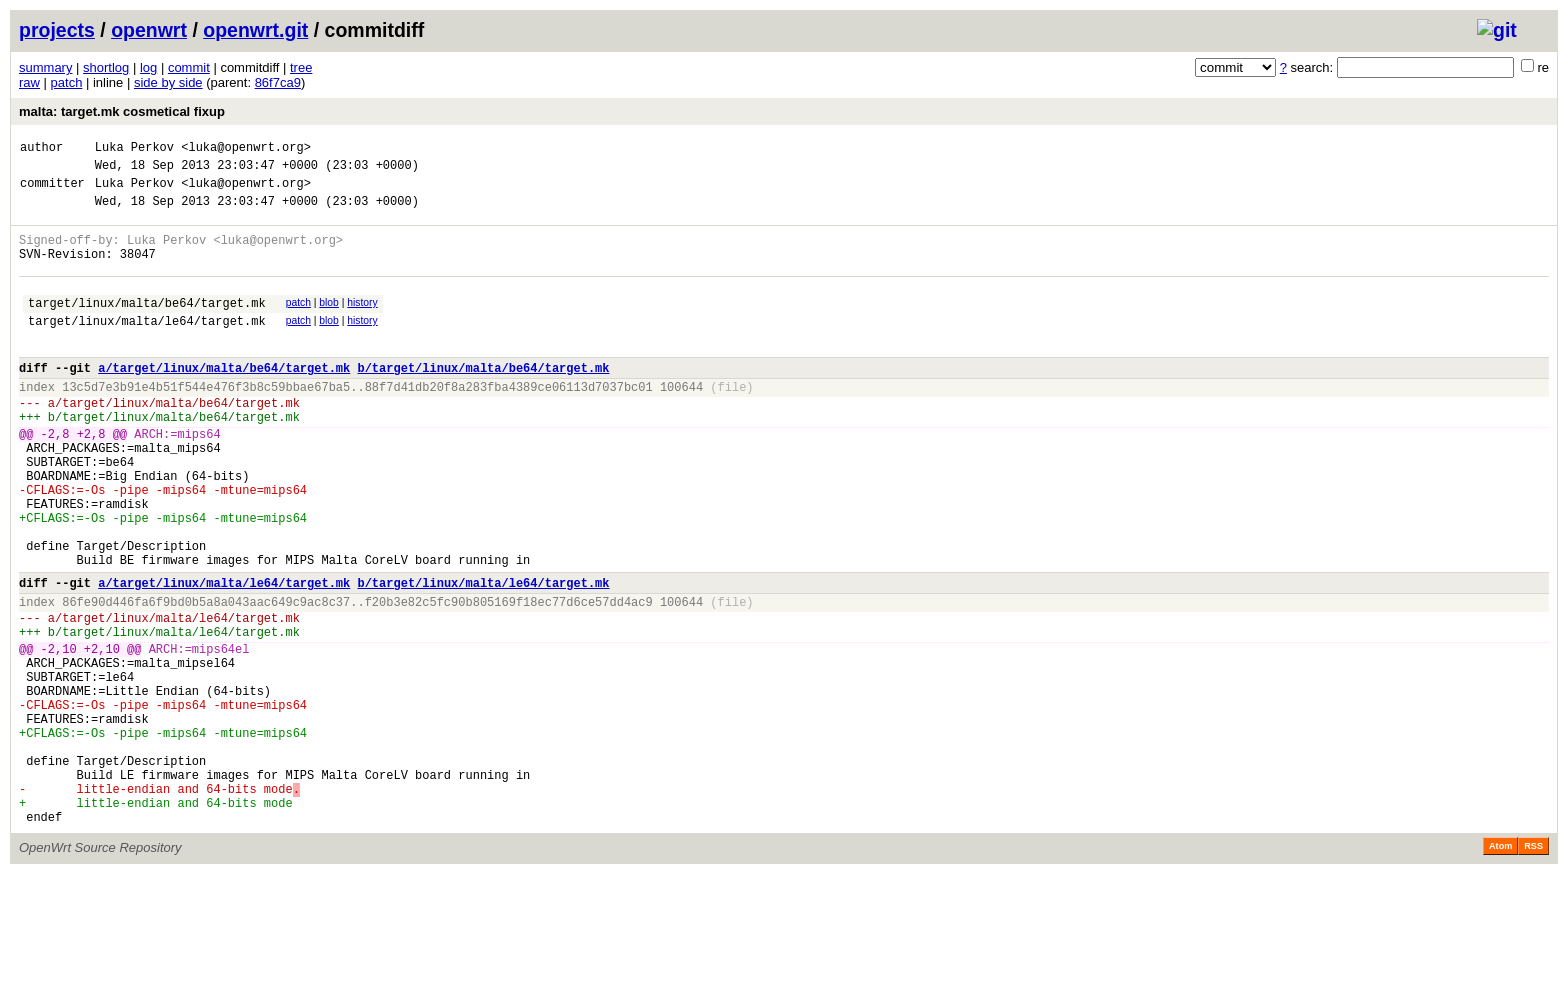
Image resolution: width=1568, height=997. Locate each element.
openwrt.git (255, 30)
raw (29, 82)
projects (57, 30)
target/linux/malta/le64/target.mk (147, 347)
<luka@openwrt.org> (246, 149)
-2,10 (59, 735)
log (148, 67)
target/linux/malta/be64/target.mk (147, 326)
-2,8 (55, 478)
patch (67, 82)
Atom (1500, 969)
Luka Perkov (134, 149)
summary (45, 67)
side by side (168, 82)
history (362, 323)
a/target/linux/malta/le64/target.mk (224, 657)
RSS (1533, 969)
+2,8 (91, 478)
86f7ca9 (278, 82)
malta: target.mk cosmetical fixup (122, 111)
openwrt (149, 30)
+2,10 (102, 735)
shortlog (106, 67)
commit (189, 67)
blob (329, 323)
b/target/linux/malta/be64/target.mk (483, 400)
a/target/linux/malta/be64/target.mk (224, 400)
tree (301, 67)
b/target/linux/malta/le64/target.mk (483, 657)
